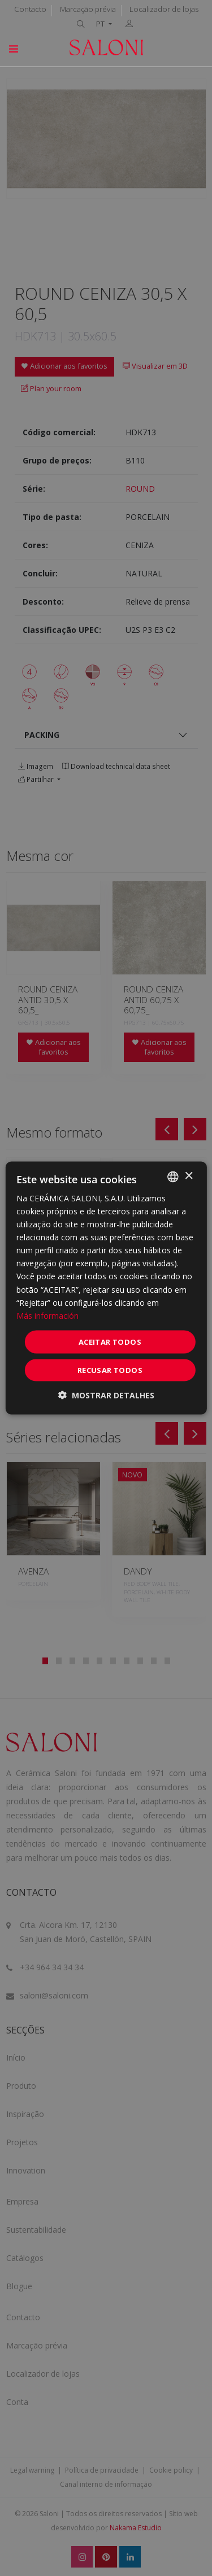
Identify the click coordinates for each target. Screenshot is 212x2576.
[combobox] (173, 1176)
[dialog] (105, 1288)
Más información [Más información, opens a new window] (47, 1315)
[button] (106, 1395)
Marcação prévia (88, 9)
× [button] (188, 1176)
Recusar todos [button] (109, 1370)
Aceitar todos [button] (110, 1341)
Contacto (30, 9)
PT (101, 24)
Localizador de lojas (163, 9)
